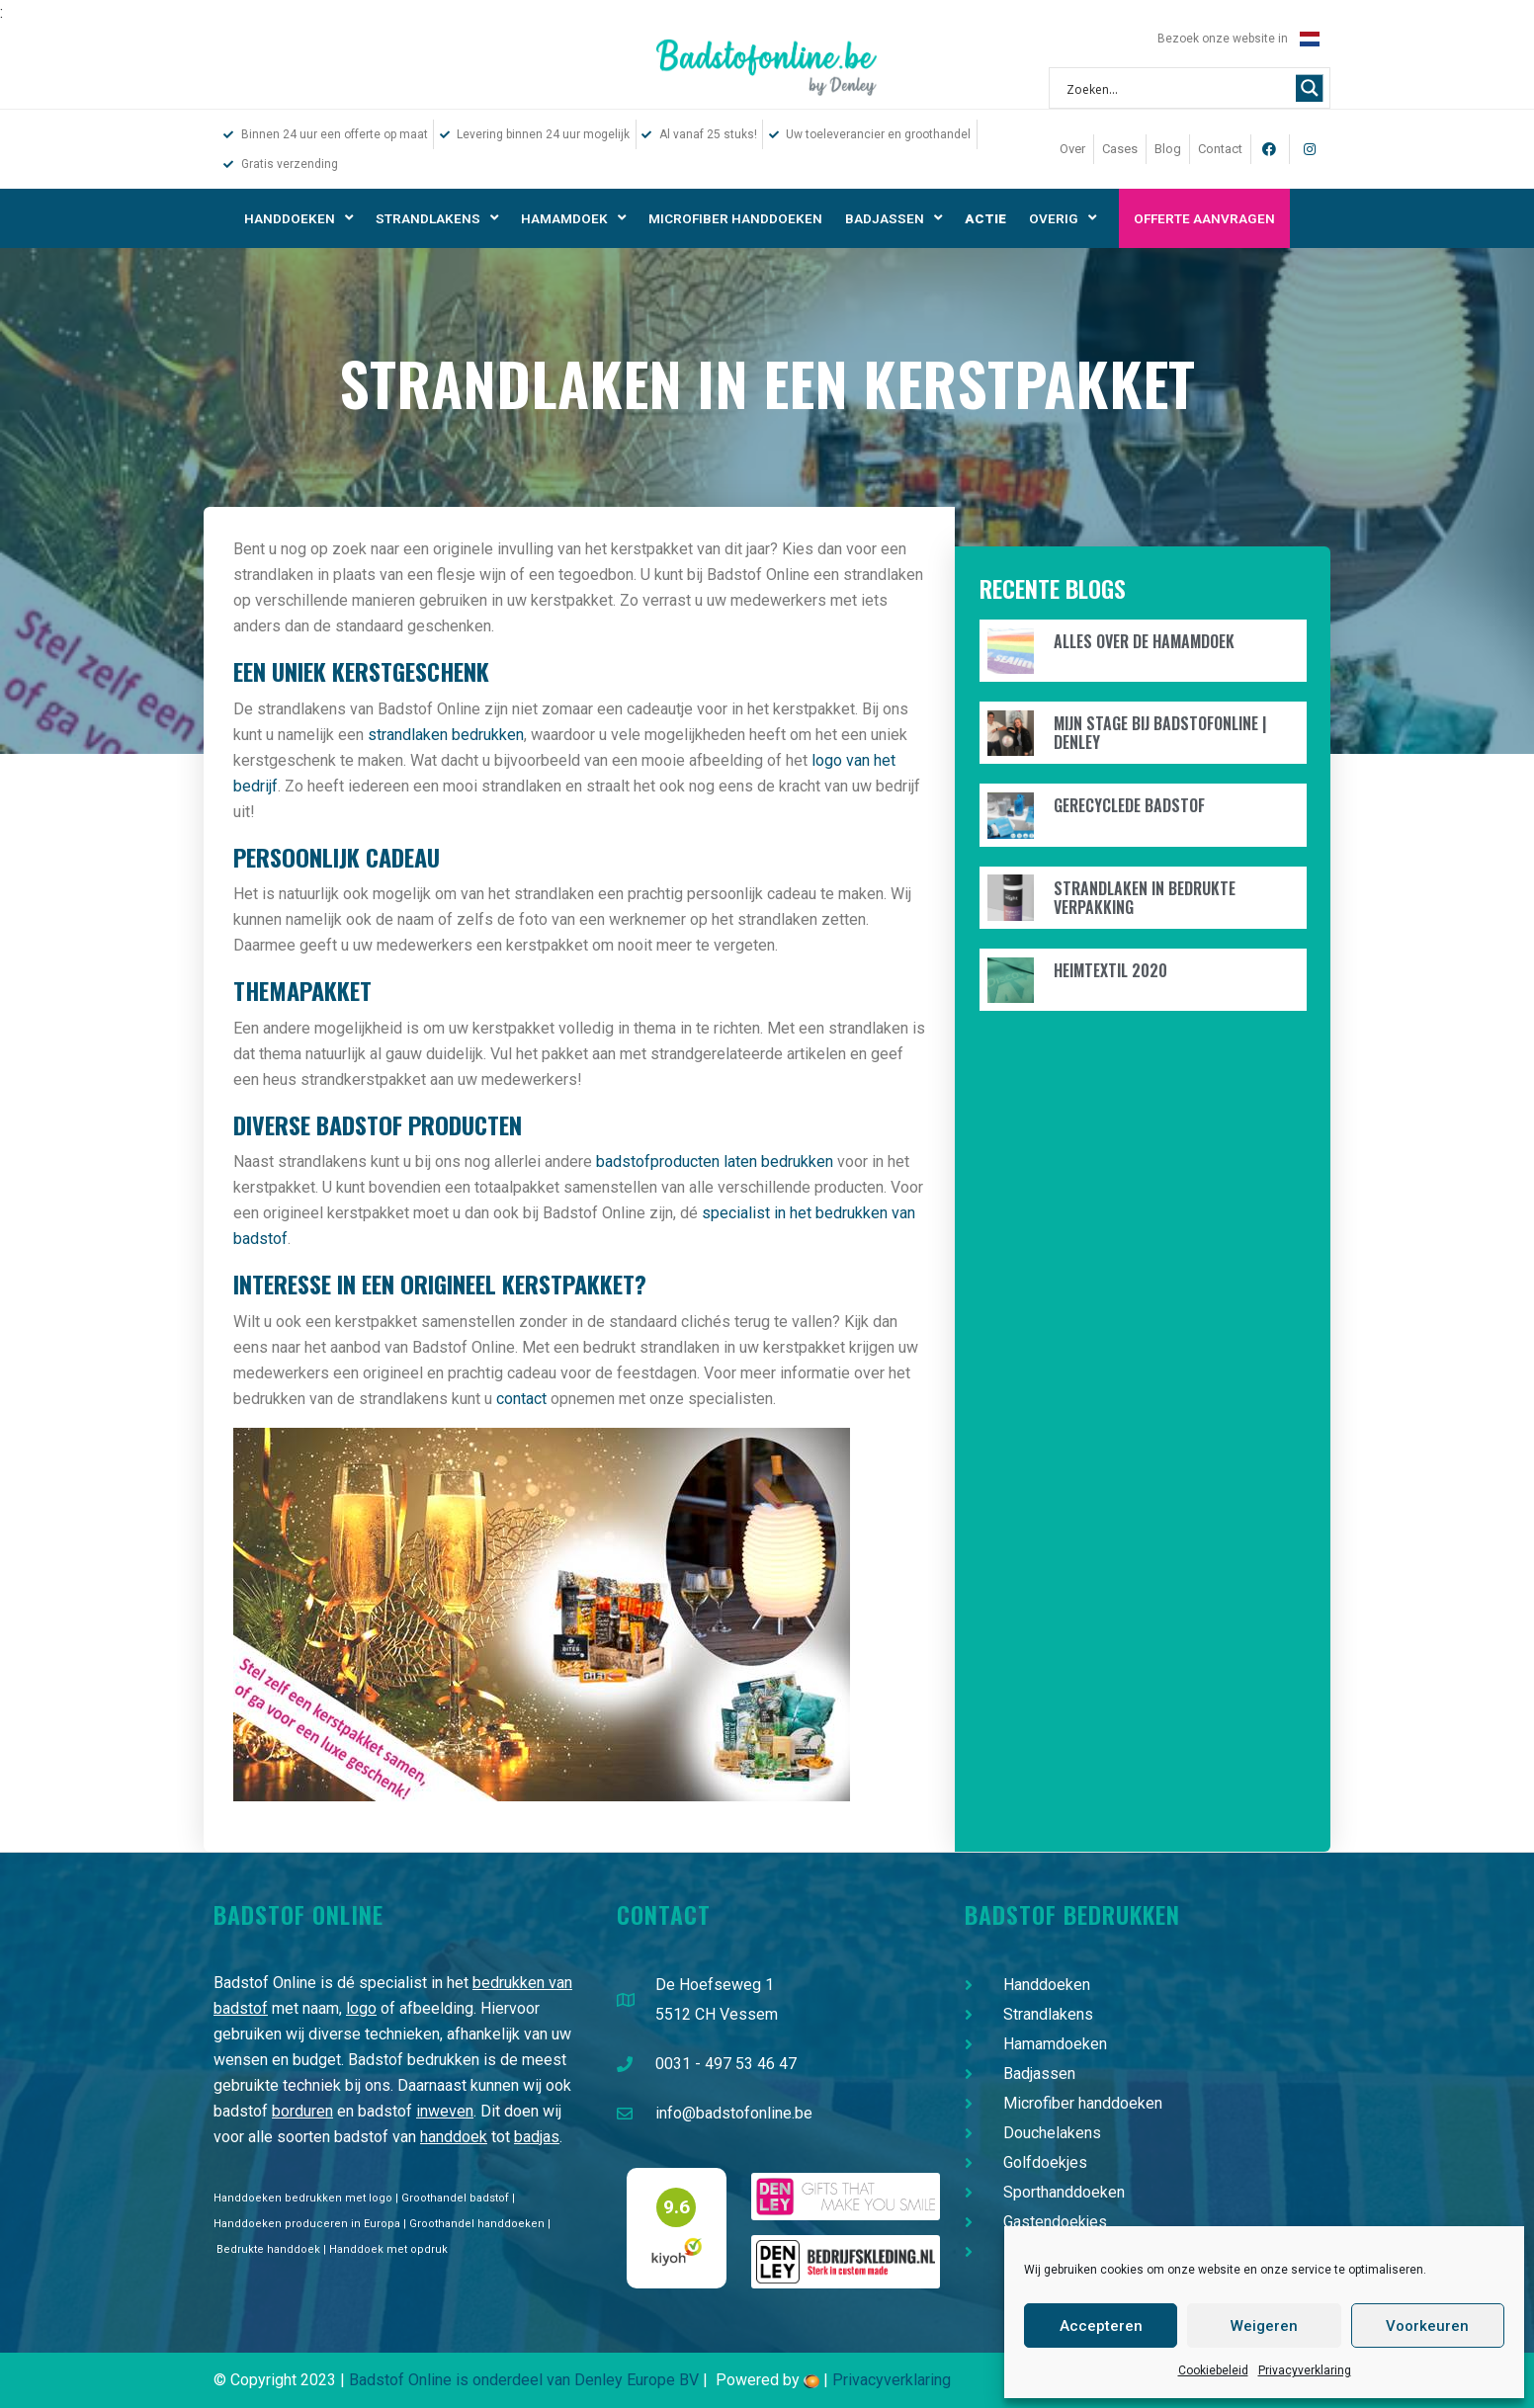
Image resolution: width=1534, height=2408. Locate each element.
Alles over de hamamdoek (1144, 641)
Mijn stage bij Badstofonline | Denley (1160, 732)
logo (361, 2008)
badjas (536, 2136)
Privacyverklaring (1304, 2370)
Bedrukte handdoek (268, 2249)
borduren (302, 2111)
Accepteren (1101, 2326)
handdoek (453, 2136)
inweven (444, 2111)
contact (521, 1398)
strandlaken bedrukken (446, 734)
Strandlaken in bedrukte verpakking (1145, 897)
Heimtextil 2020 (1110, 970)
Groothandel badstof (455, 2198)
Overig (1062, 218)
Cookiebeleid (1213, 2370)
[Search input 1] (1176, 88)
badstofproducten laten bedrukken (714, 1161)
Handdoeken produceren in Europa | (311, 2223)
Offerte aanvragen (1204, 218)
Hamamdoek (573, 218)
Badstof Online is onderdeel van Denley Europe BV (524, 2379)
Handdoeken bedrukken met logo (302, 2198)
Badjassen (893, 218)
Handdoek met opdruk (388, 2249)
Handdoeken (298, 218)
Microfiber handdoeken (735, 218)
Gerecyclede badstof (1129, 805)
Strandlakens (437, 218)
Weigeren (1264, 2326)
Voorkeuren (1427, 2326)
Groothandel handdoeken (477, 2223)
